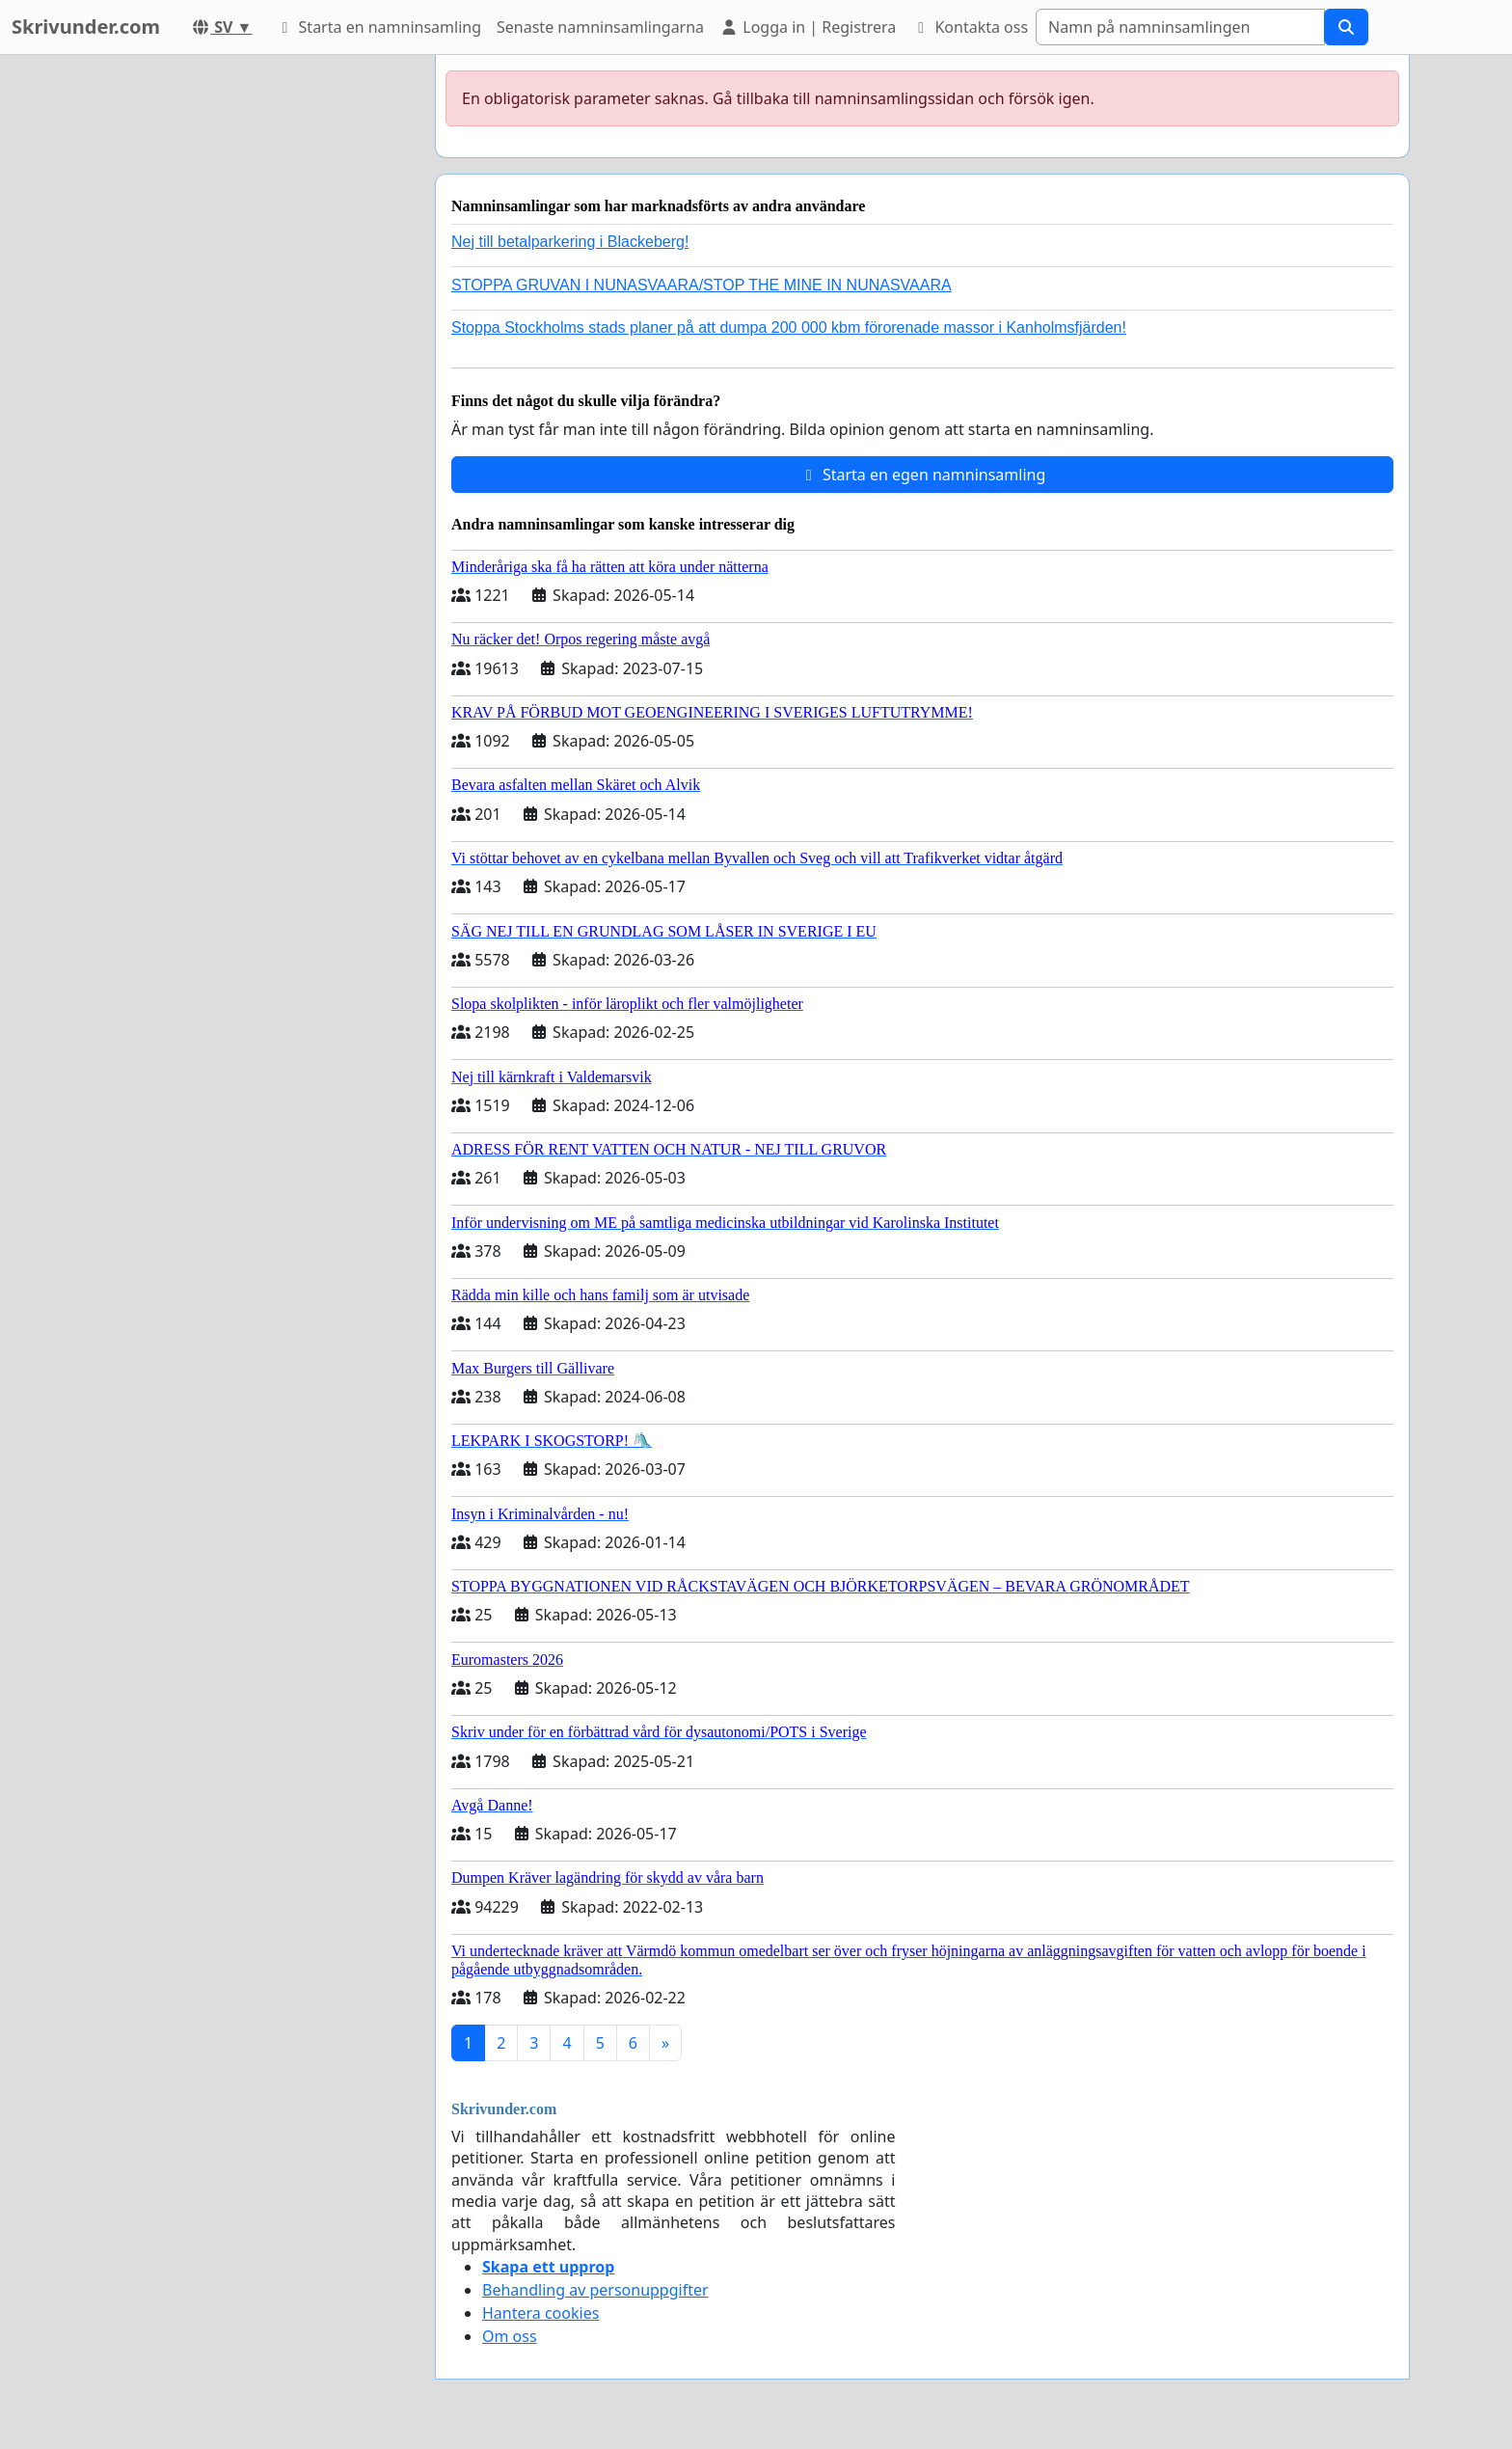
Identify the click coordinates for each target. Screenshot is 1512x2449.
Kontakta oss (969, 27)
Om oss (509, 2336)
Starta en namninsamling (378, 27)
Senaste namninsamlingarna (600, 27)
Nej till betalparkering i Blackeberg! (569, 241)
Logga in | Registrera (807, 27)
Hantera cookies (540, 2313)
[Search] (1180, 27)
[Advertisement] (247, 344)
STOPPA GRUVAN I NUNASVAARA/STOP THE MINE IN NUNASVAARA (701, 285)
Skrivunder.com (86, 27)
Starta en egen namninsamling (922, 474)
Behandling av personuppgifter (595, 2289)
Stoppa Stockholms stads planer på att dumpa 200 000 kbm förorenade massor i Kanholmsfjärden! (788, 327)
